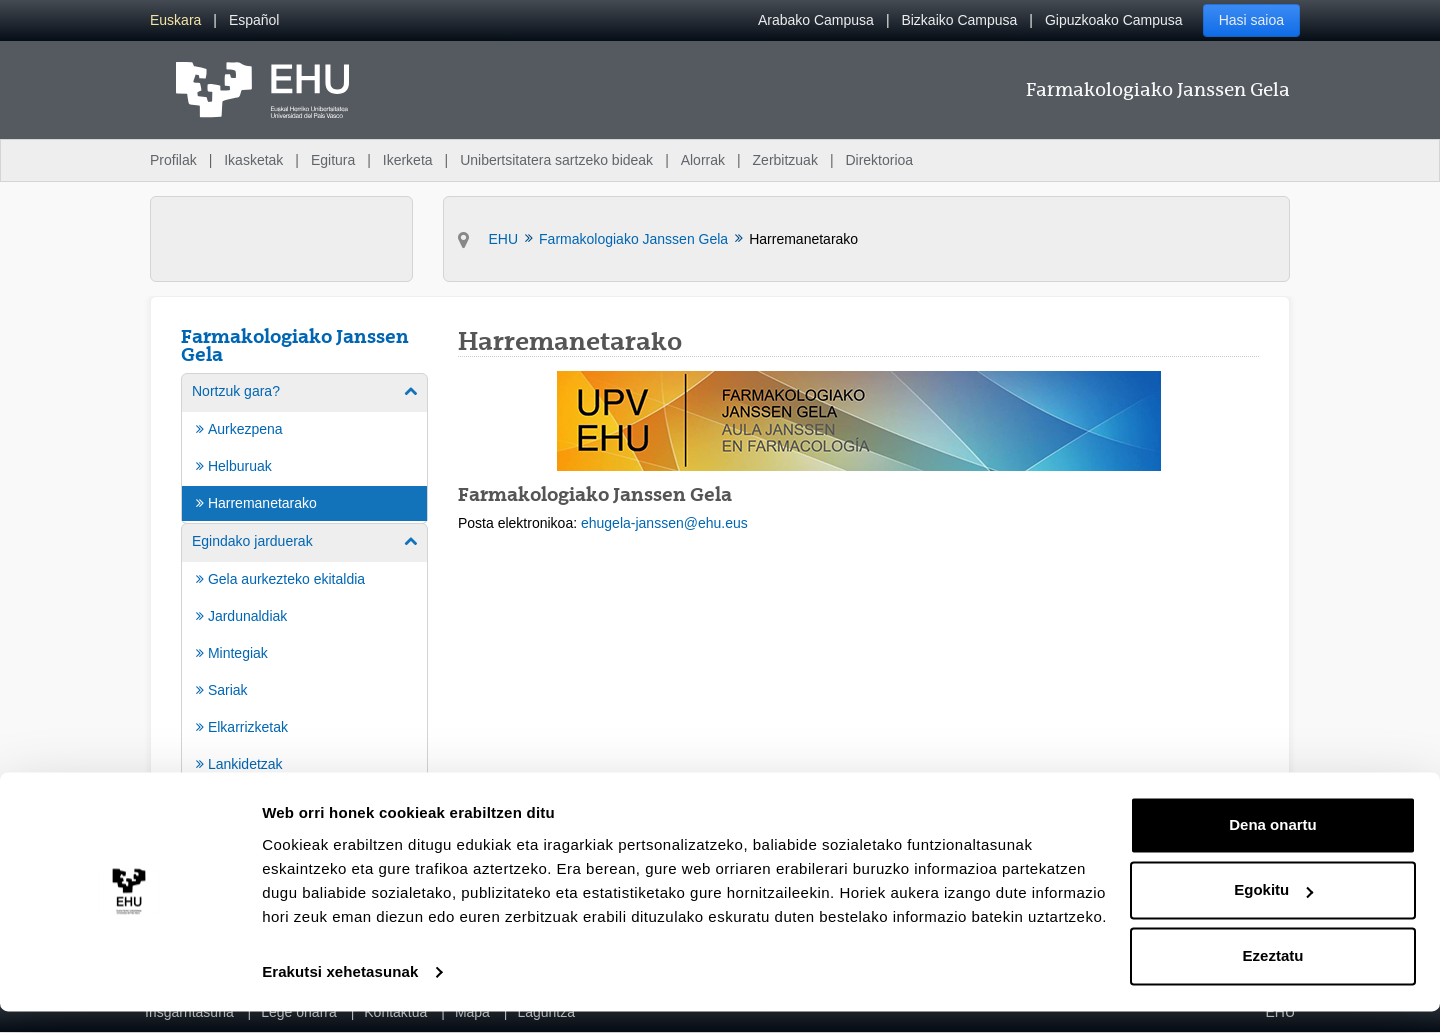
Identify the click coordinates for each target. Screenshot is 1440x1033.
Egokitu (1273, 911)
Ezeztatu (1273, 977)
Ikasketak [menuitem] (253, 160)
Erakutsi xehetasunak (340, 993)
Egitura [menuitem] (333, 160)
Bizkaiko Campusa (959, 20)
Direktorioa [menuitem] (879, 160)
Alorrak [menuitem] (703, 160)
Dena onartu (1273, 846)
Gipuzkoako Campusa (1114, 20)
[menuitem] (175, 20)
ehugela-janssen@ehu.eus (664, 523)
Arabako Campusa (816, 20)
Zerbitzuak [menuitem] (785, 160)
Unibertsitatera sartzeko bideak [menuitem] (556, 160)
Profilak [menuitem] (173, 160)
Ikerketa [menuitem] (408, 160)
